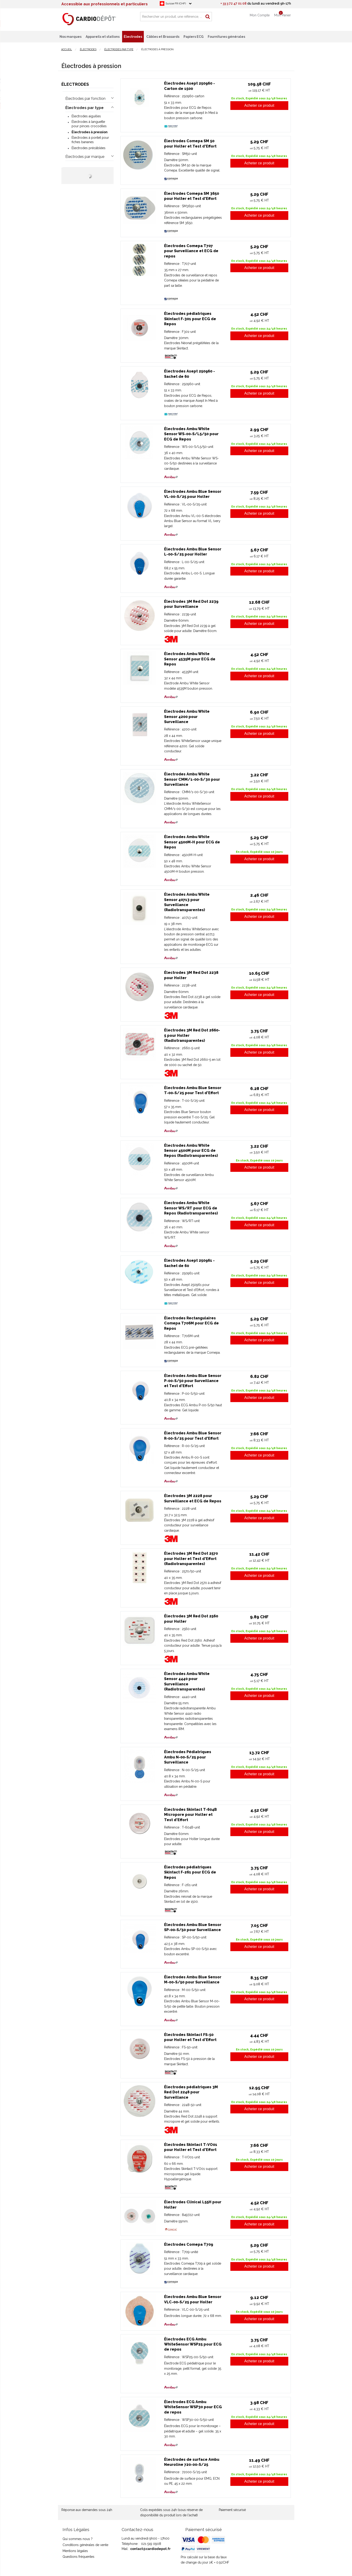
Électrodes (75, 84)
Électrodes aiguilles (86, 116)
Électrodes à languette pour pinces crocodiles (89, 124)
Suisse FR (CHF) (176, 3)
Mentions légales (75, 2551)
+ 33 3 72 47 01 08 (233, 3)
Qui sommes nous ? (78, 2539)
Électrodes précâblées (88, 148)
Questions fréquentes (78, 2556)
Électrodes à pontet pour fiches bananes (90, 140)
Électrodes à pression (90, 132)
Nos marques (70, 36)
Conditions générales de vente (85, 2545)
